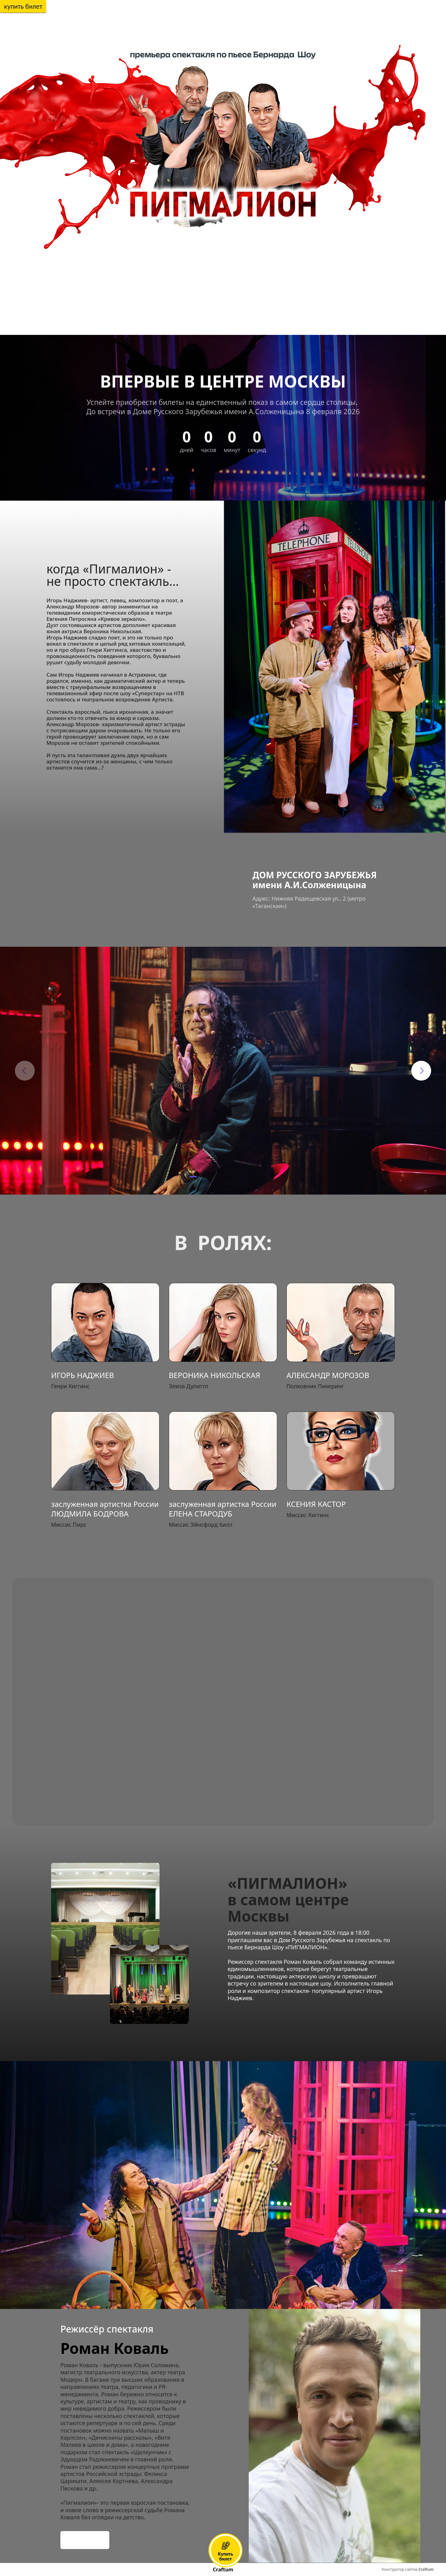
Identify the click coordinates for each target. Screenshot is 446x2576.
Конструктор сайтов (408, 2569)
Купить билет (23, 6)
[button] (193, 1176)
